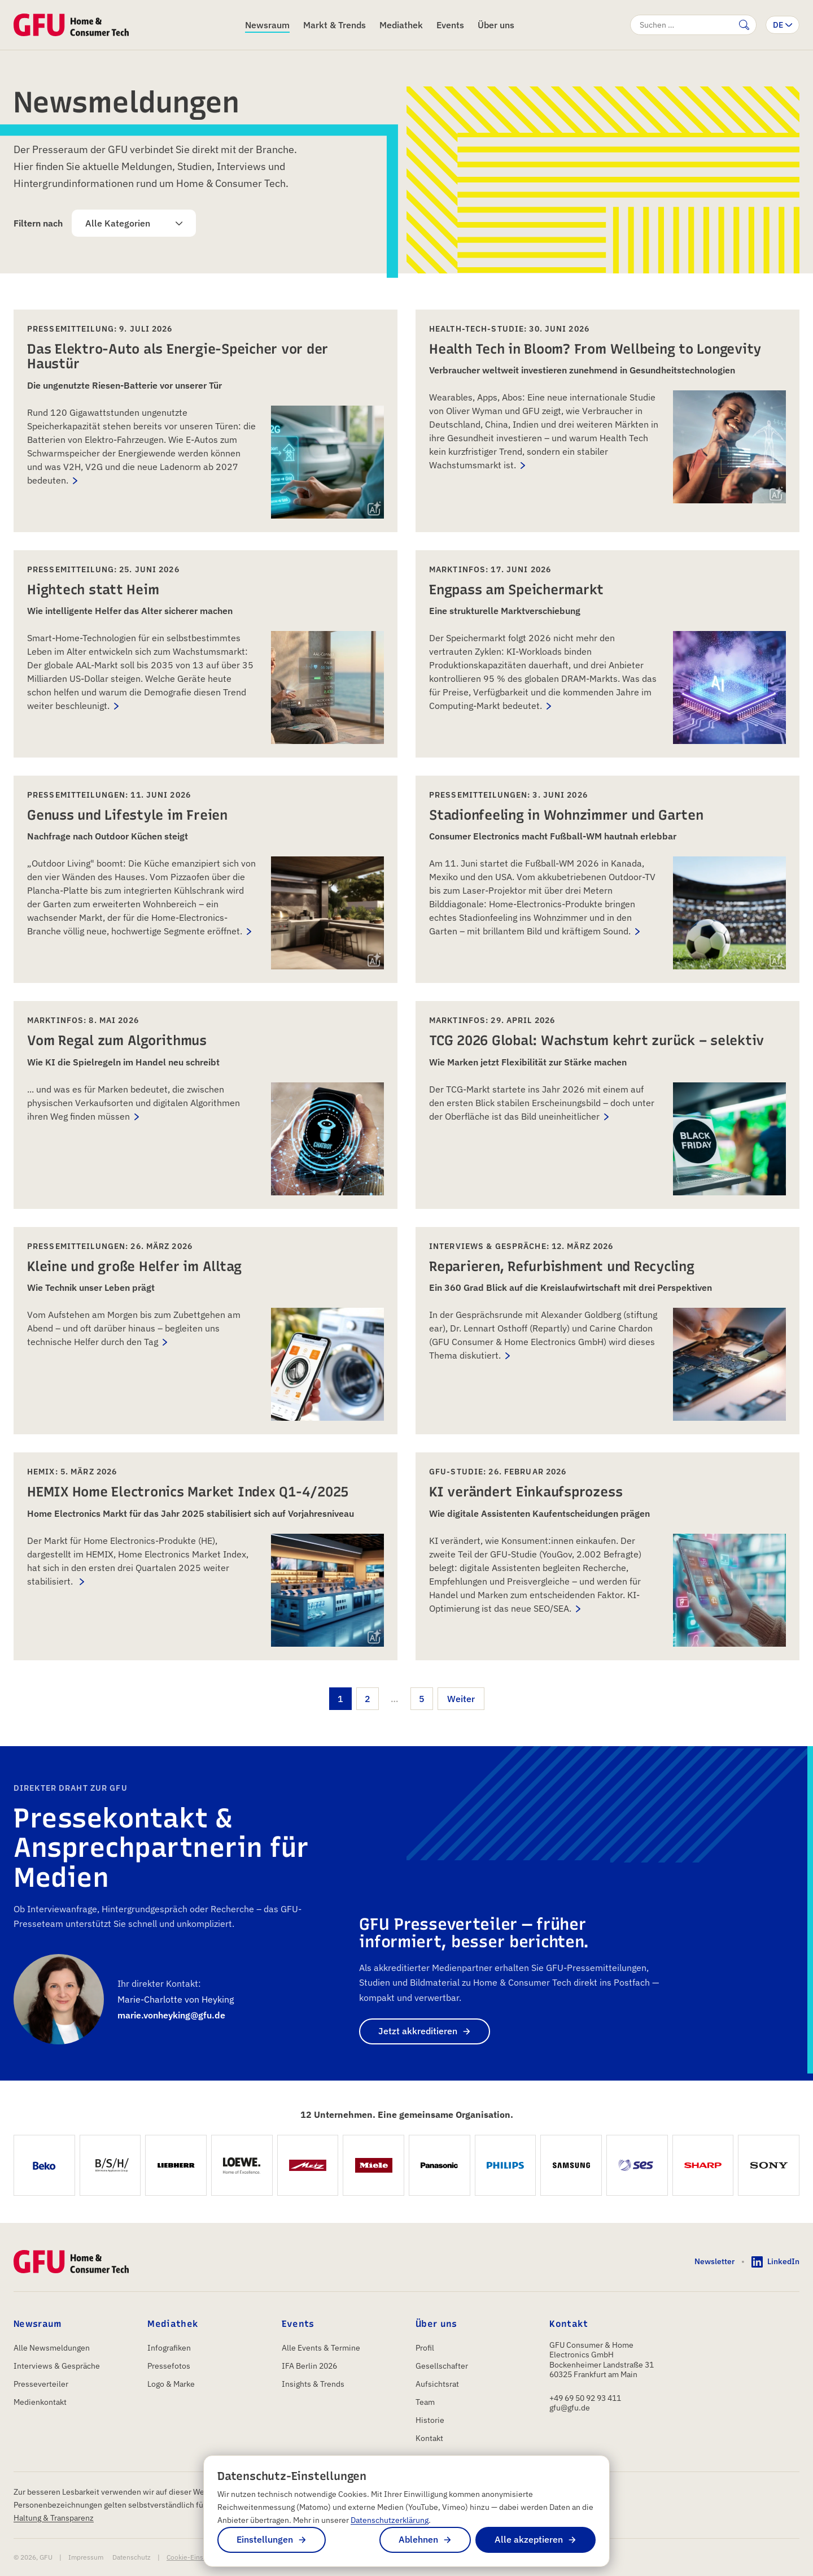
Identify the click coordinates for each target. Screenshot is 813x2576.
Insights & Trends (313, 2384)
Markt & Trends (334, 25)
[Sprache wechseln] (782, 25)
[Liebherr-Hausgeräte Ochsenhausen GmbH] (176, 2165)
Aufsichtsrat (437, 2384)
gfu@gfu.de (569, 2408)
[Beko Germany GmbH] (44, 2165)
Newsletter (714, 2261)
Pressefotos (168, 2366)
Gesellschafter (442, 2366)
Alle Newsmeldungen (52, 2348)
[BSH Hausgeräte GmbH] (110, 2165)
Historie (430, 2420)
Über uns (496, 25)
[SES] (637, 2165)
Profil (425, 2348)
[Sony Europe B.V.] (768, 2165)
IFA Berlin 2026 (309, 2366)
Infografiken (169, 2348)
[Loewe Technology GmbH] (242, 2165)
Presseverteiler (41, 2384)
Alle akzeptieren (529, 2539)
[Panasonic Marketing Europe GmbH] (439, 2165)
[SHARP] (703, 2165)
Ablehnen (418, 2539)
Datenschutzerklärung (390, 2520)
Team (425, 2402)
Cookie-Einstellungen (199, 2557)
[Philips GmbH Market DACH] (505, 2165)
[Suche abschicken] (744, 24)
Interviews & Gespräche (57, 2366)
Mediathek (401, 25)
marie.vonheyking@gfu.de (171, 2015)
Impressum (85, 2557)
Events (450, 25)
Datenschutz (131, 2557)
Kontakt (429, 2438)
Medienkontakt (40, 2402)
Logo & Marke (171, 2384)
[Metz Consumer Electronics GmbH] (308, 2165)
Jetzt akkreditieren (417, 2031)
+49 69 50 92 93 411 (585, 2398)
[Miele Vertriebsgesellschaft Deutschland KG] (373, 2165)
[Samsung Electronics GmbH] (571, 2165)
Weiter (461, 1698)
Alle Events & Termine (321, 2348)
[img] (374, 508)
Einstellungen (265, 2539)
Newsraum (267, 25)
